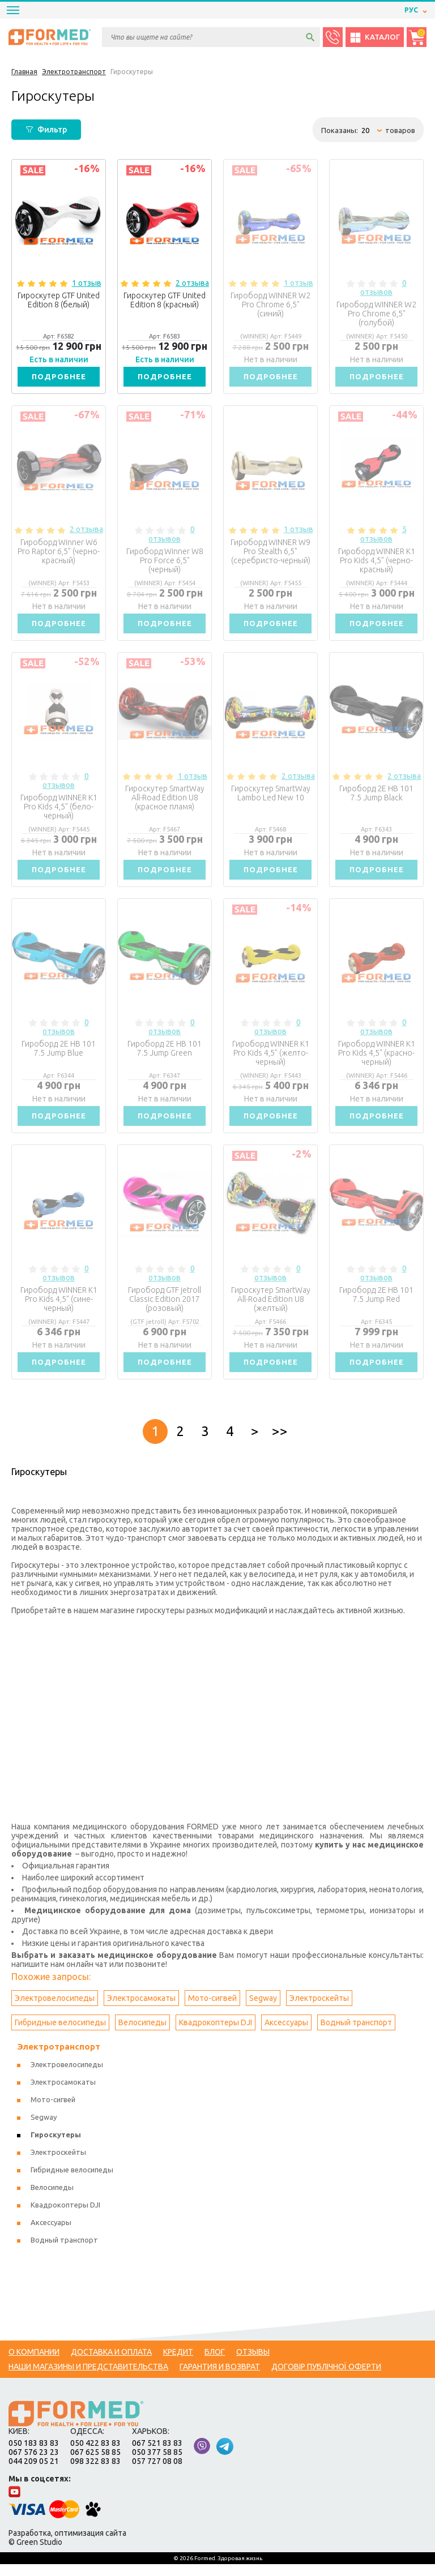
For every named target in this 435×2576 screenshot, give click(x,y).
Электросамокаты (141, 2009)
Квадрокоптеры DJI (215, 2034)
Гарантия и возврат (220, 2378)
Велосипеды (142, 2034)
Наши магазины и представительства (88, 2378)
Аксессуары (286, 2034)
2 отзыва (192, 283)
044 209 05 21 (33, 2473)
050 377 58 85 (157, 2463)
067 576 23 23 (33, 2463)
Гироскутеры (56, 2146)
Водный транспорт (356, 2034)
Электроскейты (319, 2009)
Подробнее (59, 377)
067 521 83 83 (157, 2454)
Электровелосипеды (55, 2009)
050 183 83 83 (33, 2454)
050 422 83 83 (95, 2454)
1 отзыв (86, 283)
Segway (263, 2009)
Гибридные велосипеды (60, 2034)
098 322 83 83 (95, 2473)
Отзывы (253, 2363)
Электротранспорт (58, 2058)
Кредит (178, 2363)
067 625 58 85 (95, 2463)
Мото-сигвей (212, 2009)
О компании (33, 2363)
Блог (214, 2363)
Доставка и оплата (111, 2363)
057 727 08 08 (157, 2473)
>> (280, 1443)
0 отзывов (383, 287)
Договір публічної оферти (326, 2378)
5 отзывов (383, 536)
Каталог (374, 37)
